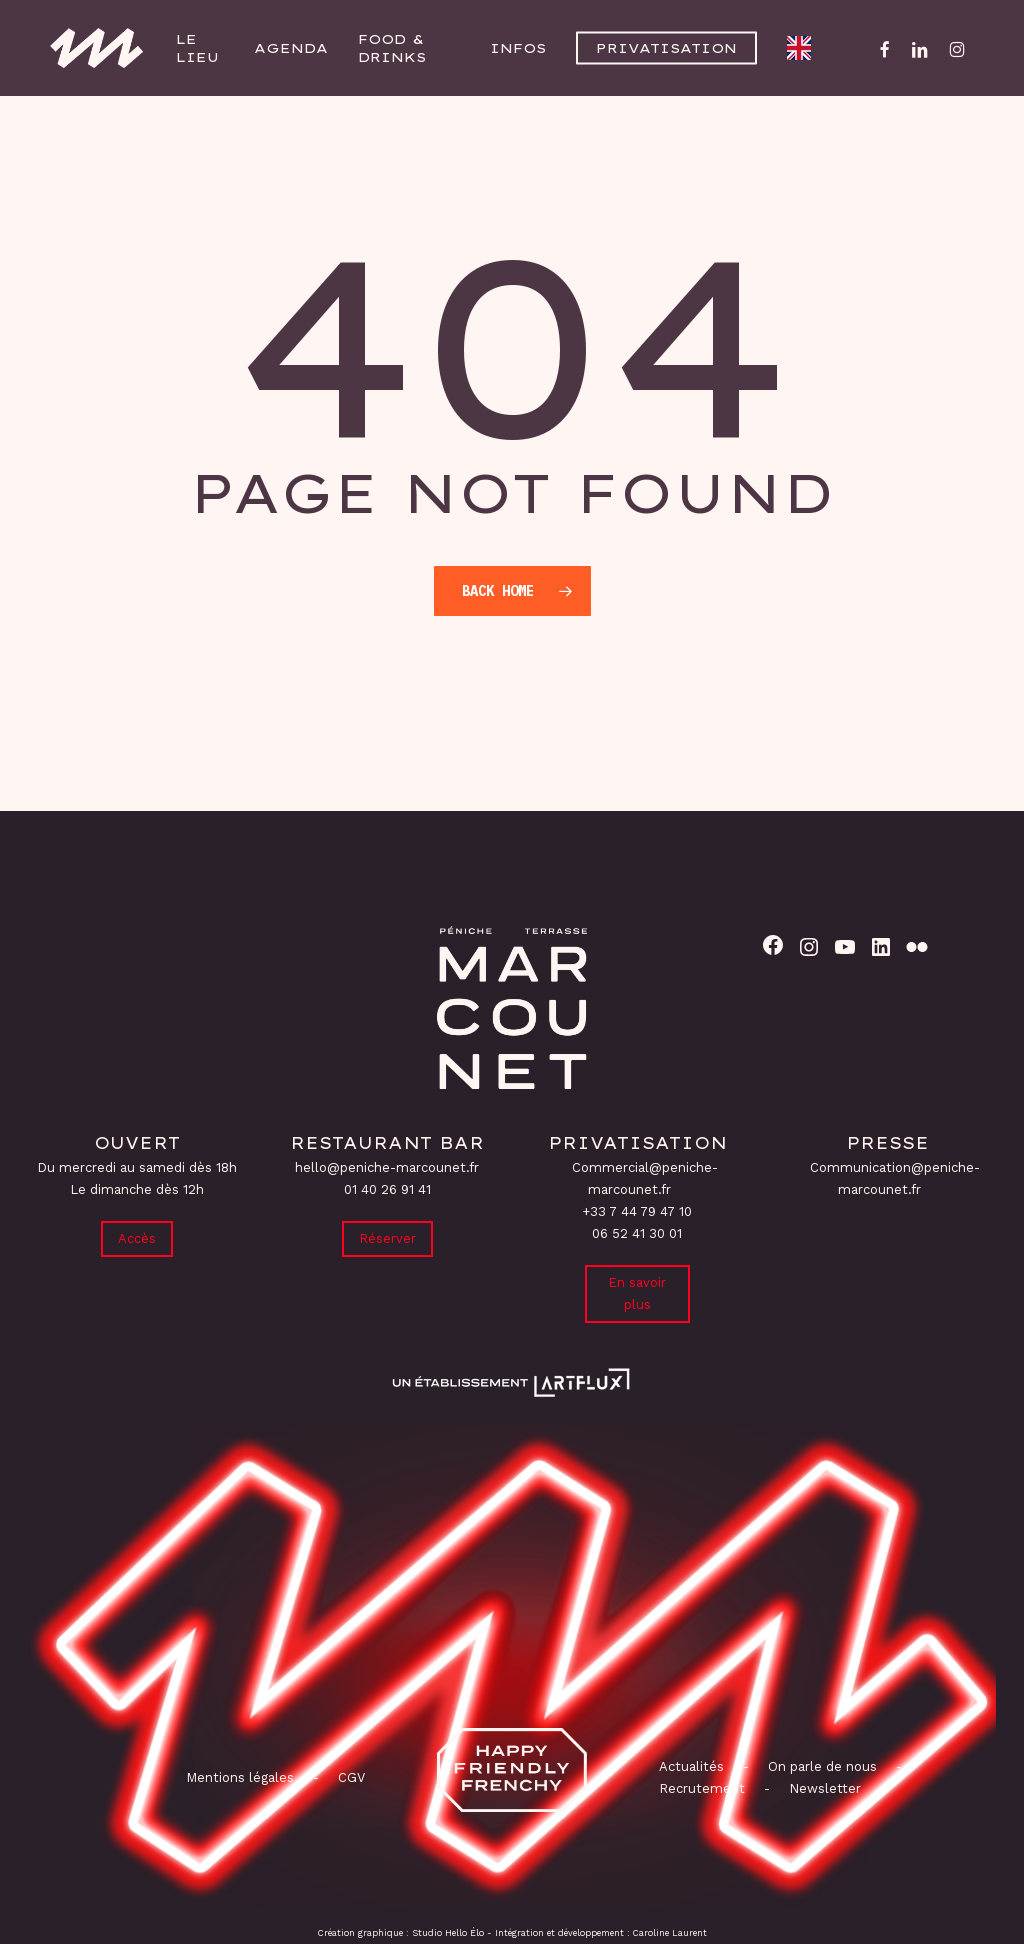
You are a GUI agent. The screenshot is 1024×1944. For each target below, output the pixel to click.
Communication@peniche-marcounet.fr (895, 1178)
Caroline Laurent (670, 1933)
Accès (137, 1238)
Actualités (691, 1766)
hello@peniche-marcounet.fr (387, 1167)
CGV (351, 1777)
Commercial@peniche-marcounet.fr (645, 1178)
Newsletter (825, 1788)
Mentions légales (240, 1777)
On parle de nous (820, 1766)
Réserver (387, 1238)
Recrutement (702, 1788)
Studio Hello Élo (448, 1933)
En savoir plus (637, 1293)
